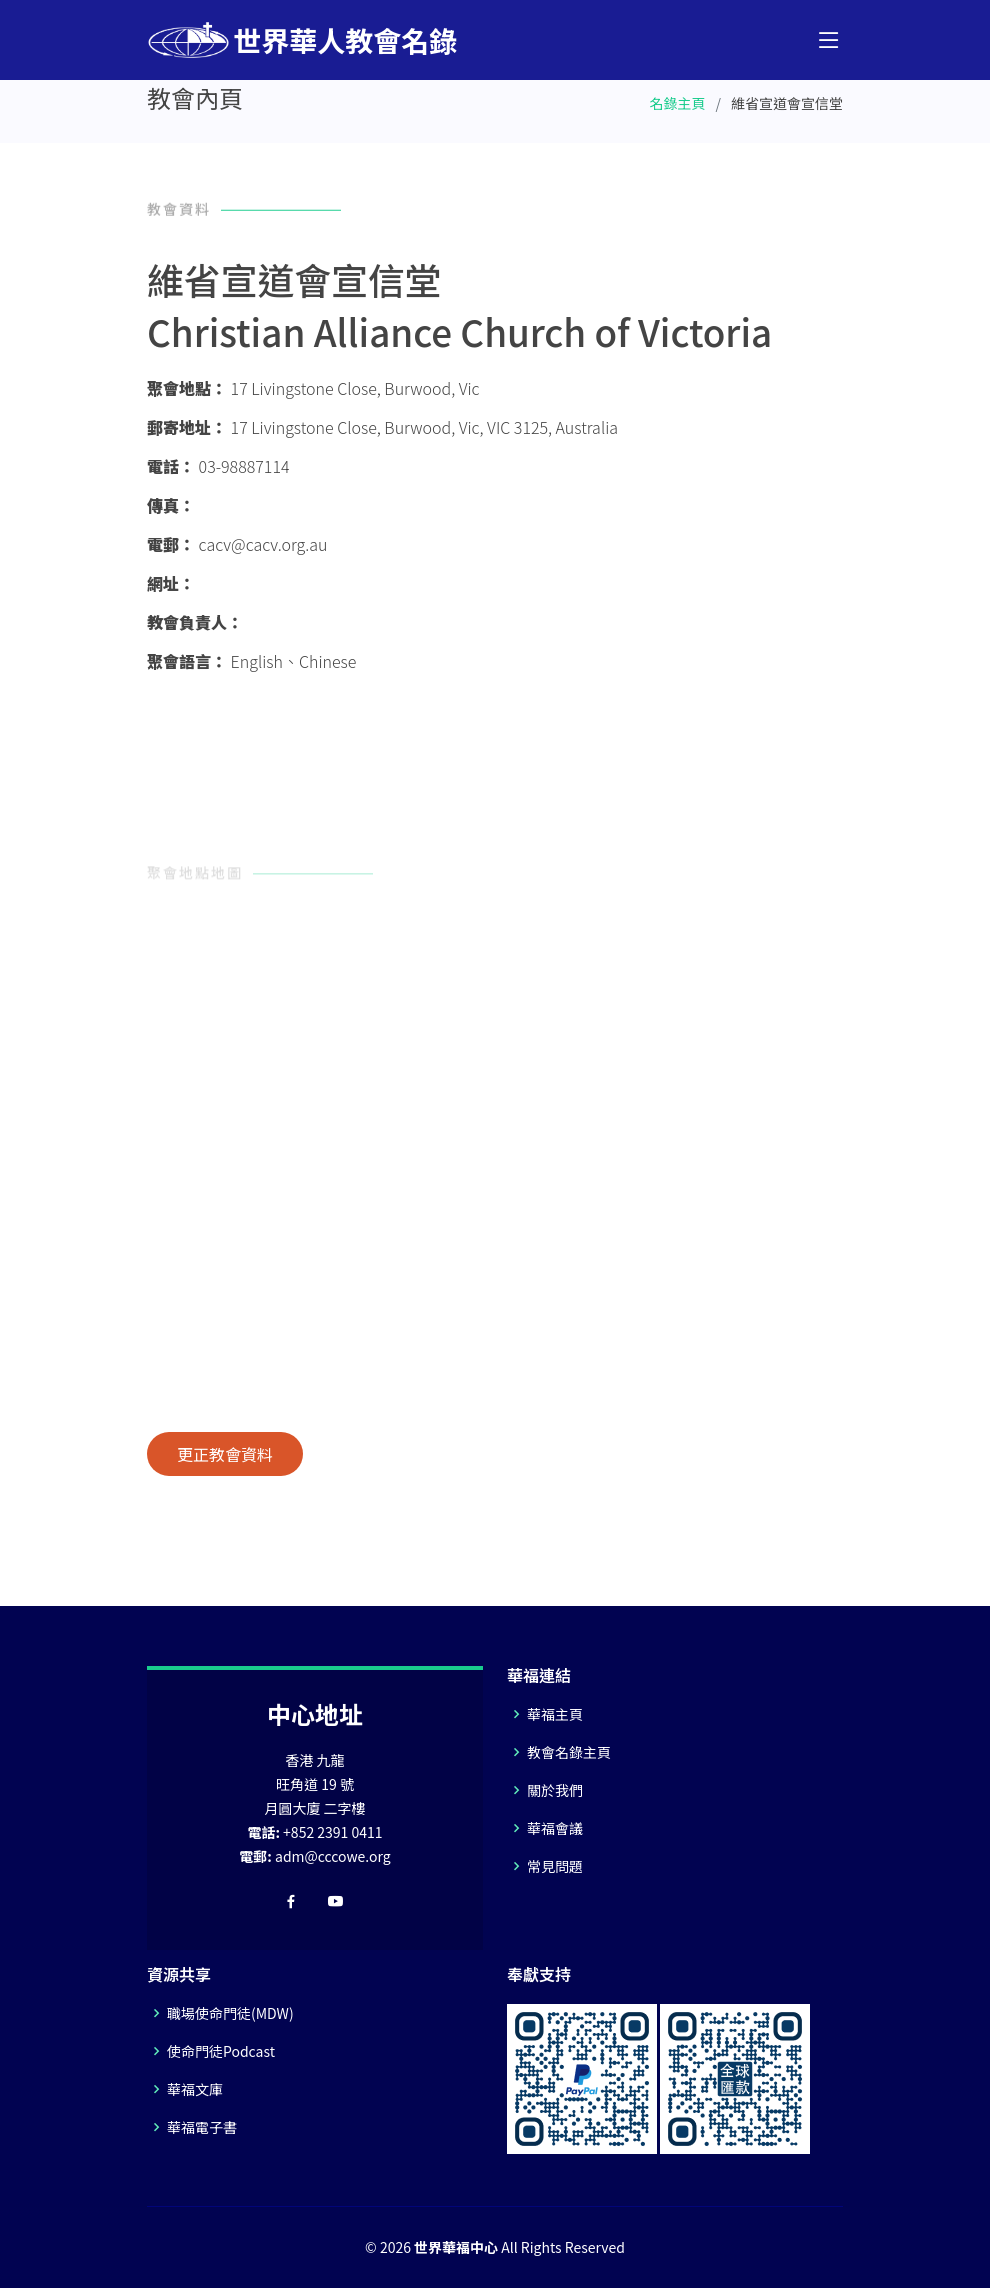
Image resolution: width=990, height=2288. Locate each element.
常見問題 (555, 1866)
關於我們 (555, 1790)
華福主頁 (555, 1714)
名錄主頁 (678, 103)
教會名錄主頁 (569, 1752)
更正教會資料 (225, 1454)
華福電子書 (202, 2127)
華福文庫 (195, 2089)
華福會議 (555, 1828)
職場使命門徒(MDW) (230, 2013)
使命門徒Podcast (221, 2051)
